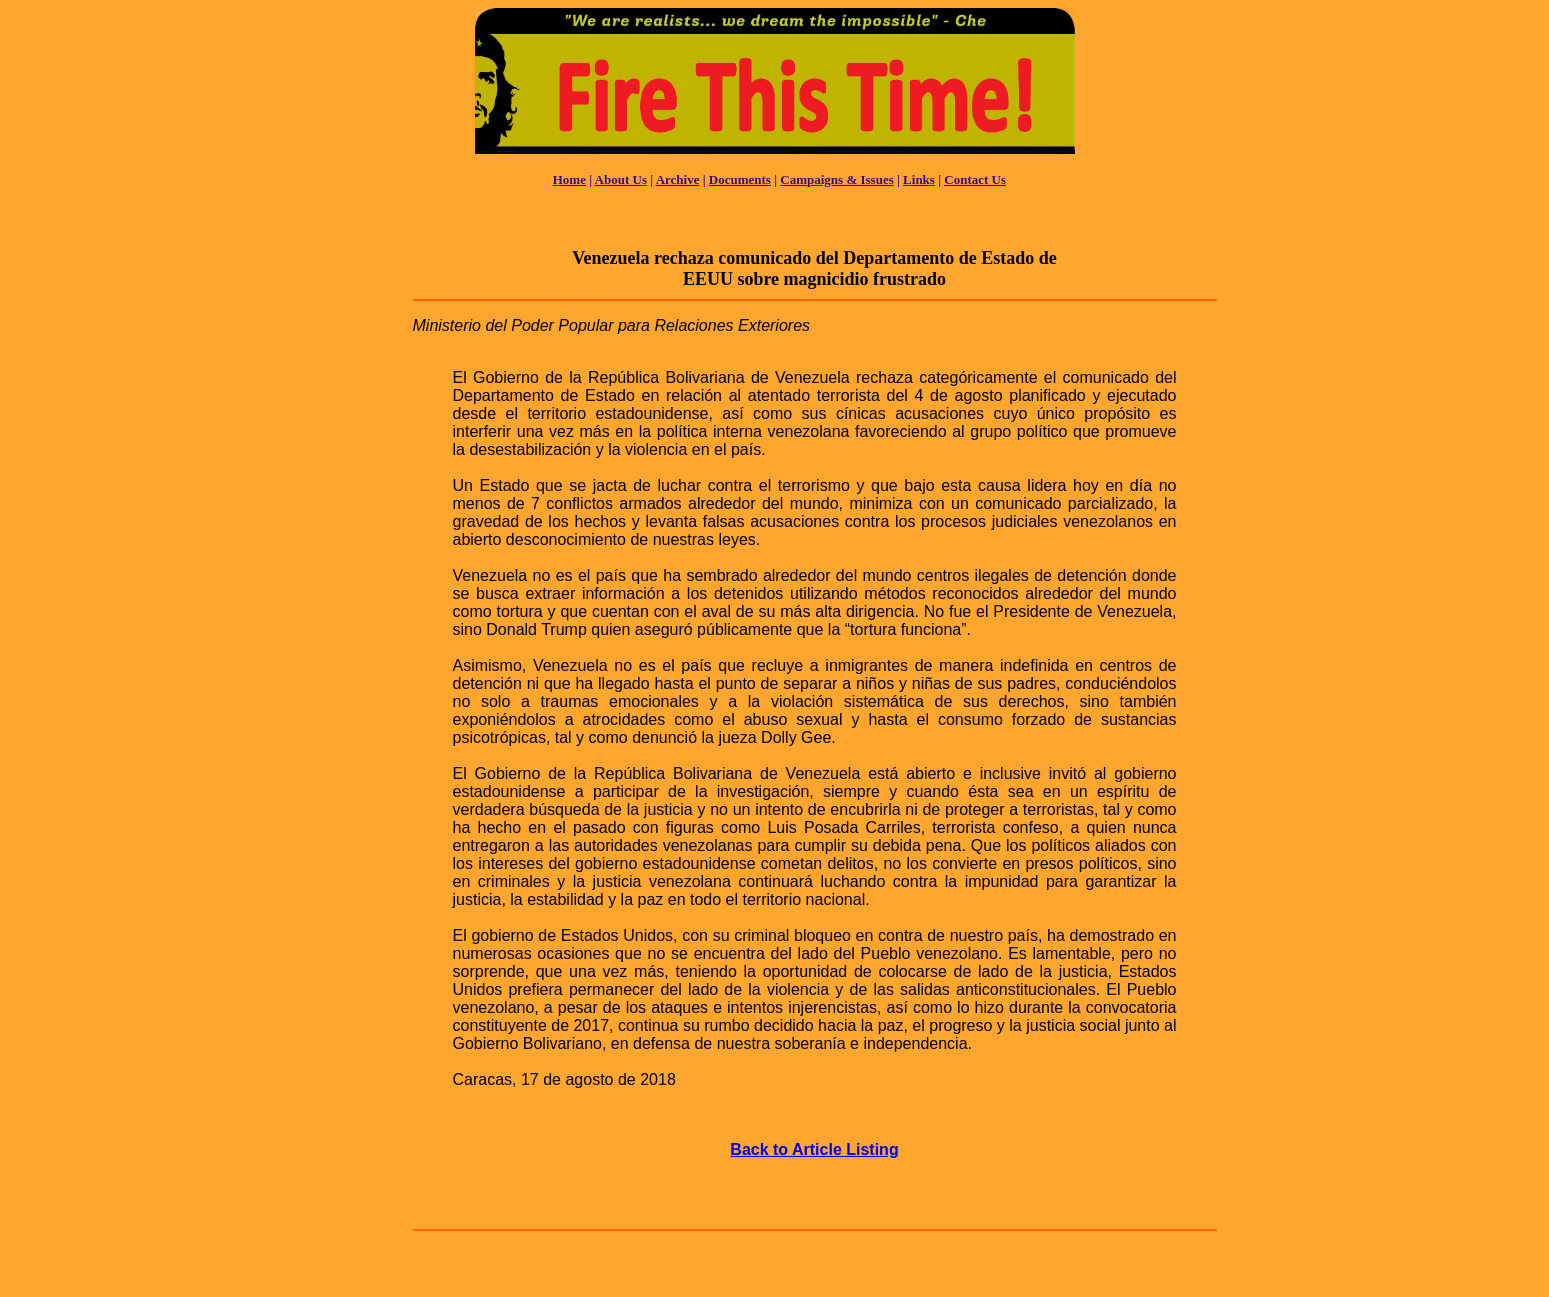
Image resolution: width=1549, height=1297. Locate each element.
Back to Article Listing (814, 1149)
